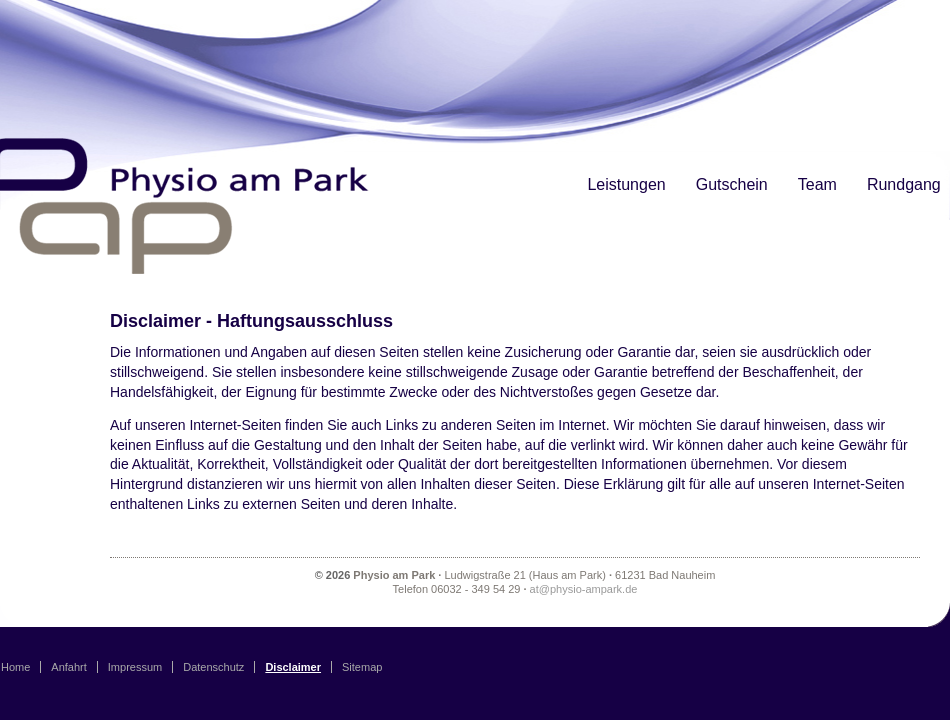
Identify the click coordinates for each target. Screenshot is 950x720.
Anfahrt (68, 667)
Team (817, 184)
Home (15, 667)
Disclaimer (293, 667)
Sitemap (362, 667)
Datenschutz (213, 667)
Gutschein (732, 184)
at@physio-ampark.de (584, 589)
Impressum (135, 667)
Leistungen (626, 184)
